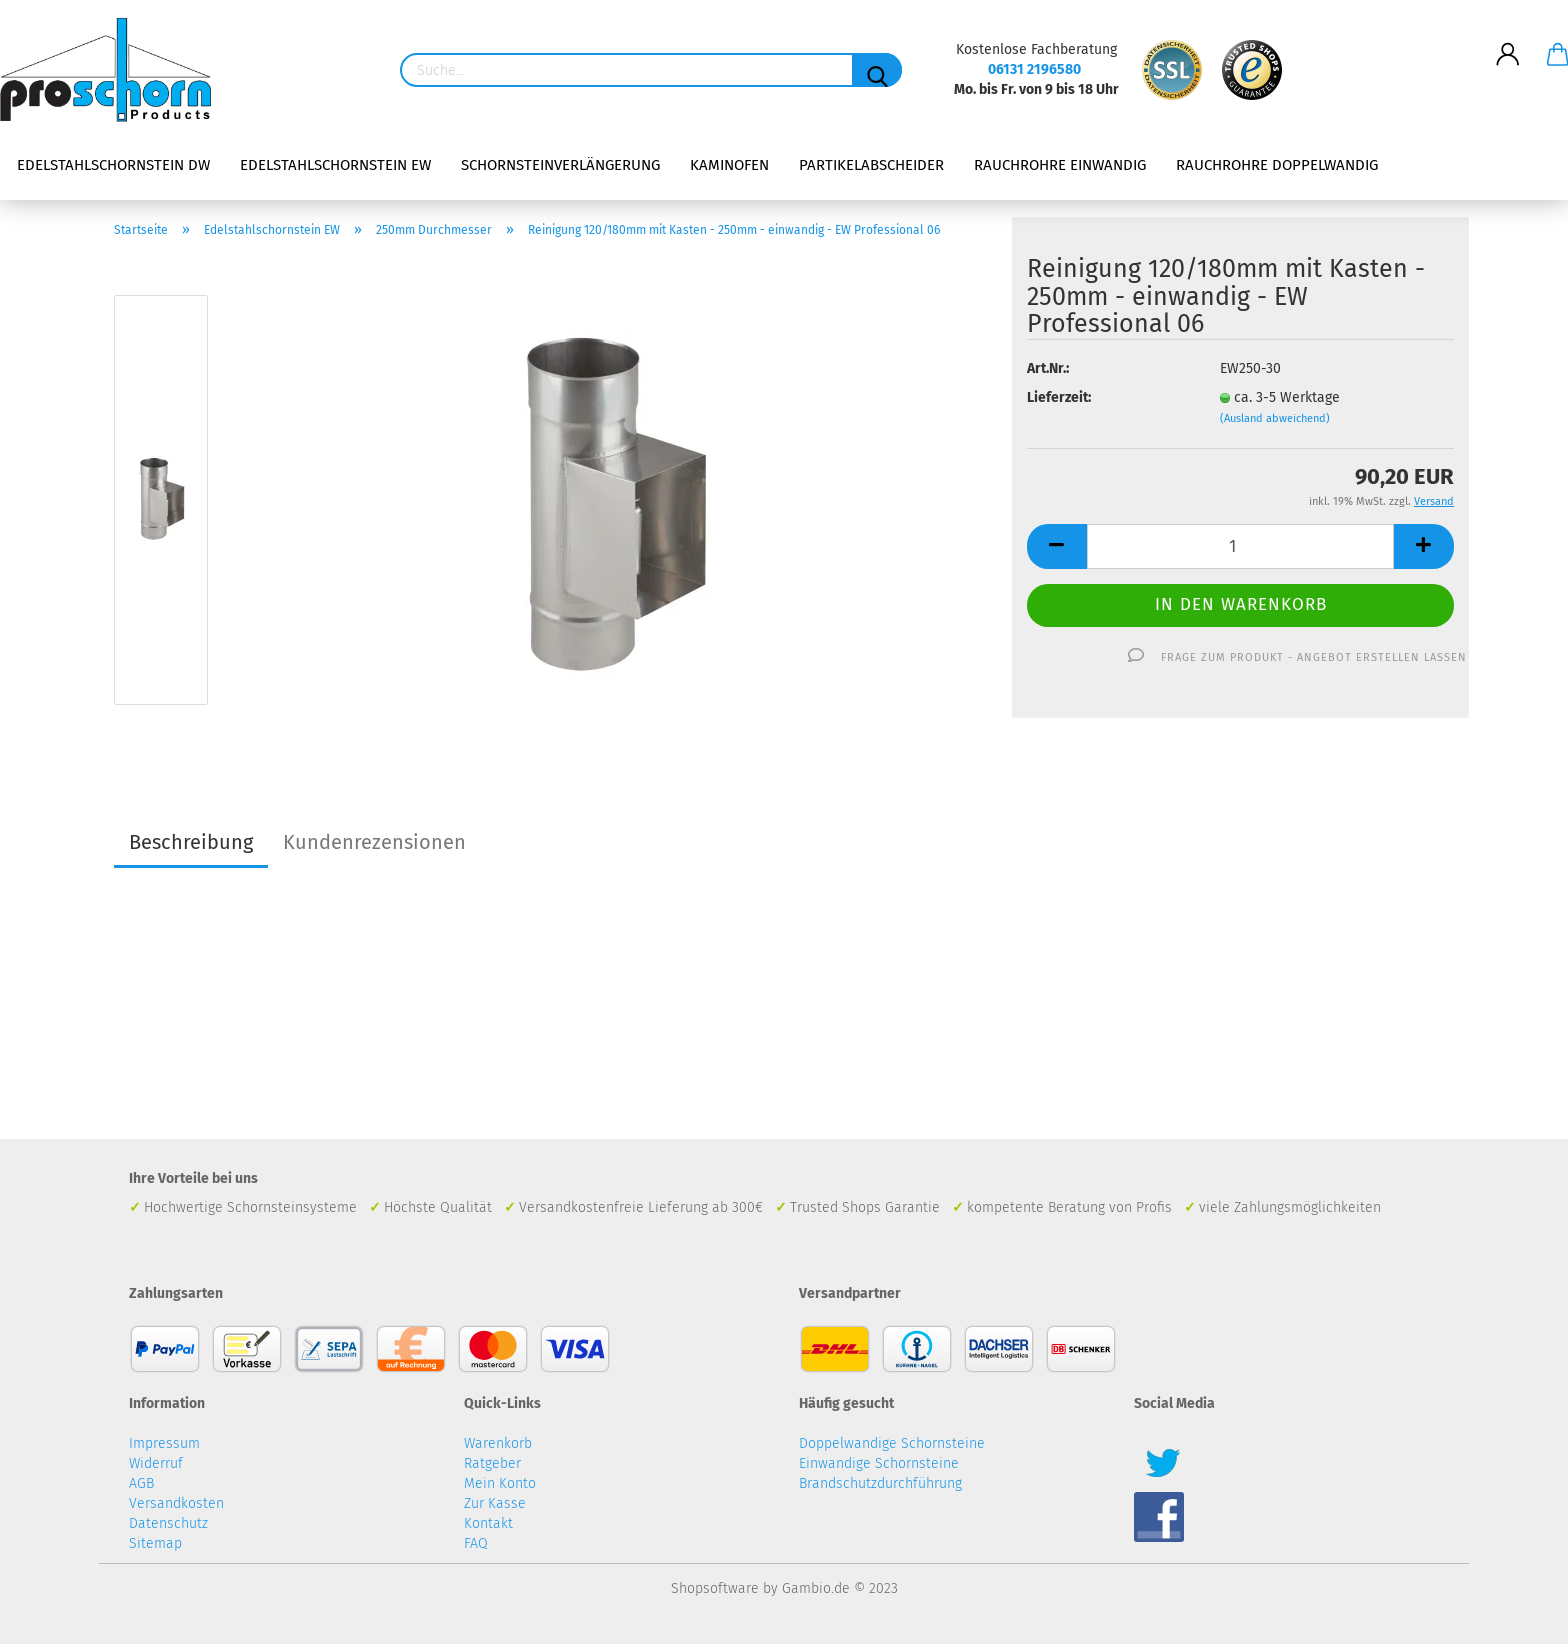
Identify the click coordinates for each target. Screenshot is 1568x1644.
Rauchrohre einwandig (1060, 165)
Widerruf (156, 1463)
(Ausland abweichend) (1275, 418)
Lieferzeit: (1059, 397)
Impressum (164, 1443)
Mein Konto (500, 1483)
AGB (141, 1483)
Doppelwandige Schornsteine (892, 1443)
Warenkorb (498, 1443)
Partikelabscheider (871, 165)
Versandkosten (176, 1503)
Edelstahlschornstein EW (335, 165)
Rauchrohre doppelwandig (1277, 165)
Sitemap (155, 1543)
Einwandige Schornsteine (879, 1463)
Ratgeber (492, 1463)
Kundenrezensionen (374, 842)
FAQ (476, 1543)
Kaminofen (729, 165)
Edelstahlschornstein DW (113, 165)
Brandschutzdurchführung (880, 1483)
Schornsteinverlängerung (560, 165)
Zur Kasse (495, 1503)
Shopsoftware (715, 1588)
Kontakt (488, 1523)
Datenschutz (168, 1523)
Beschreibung (191, 842)
